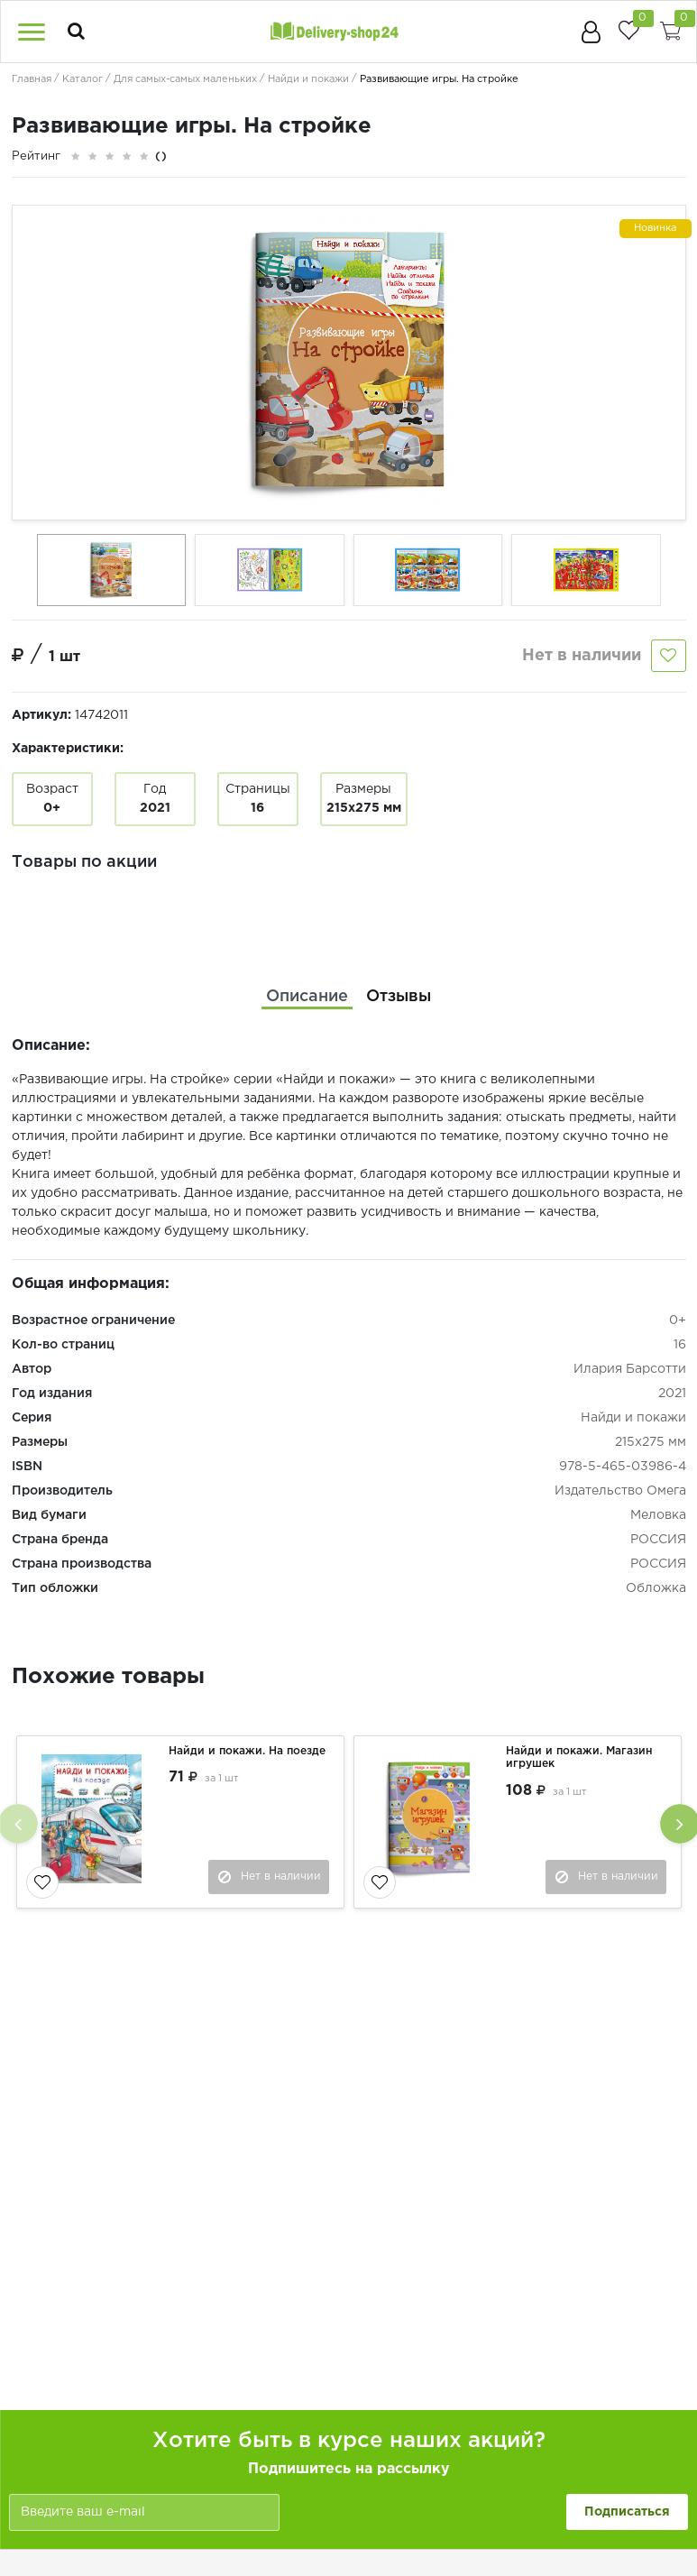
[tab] (307, 996)
